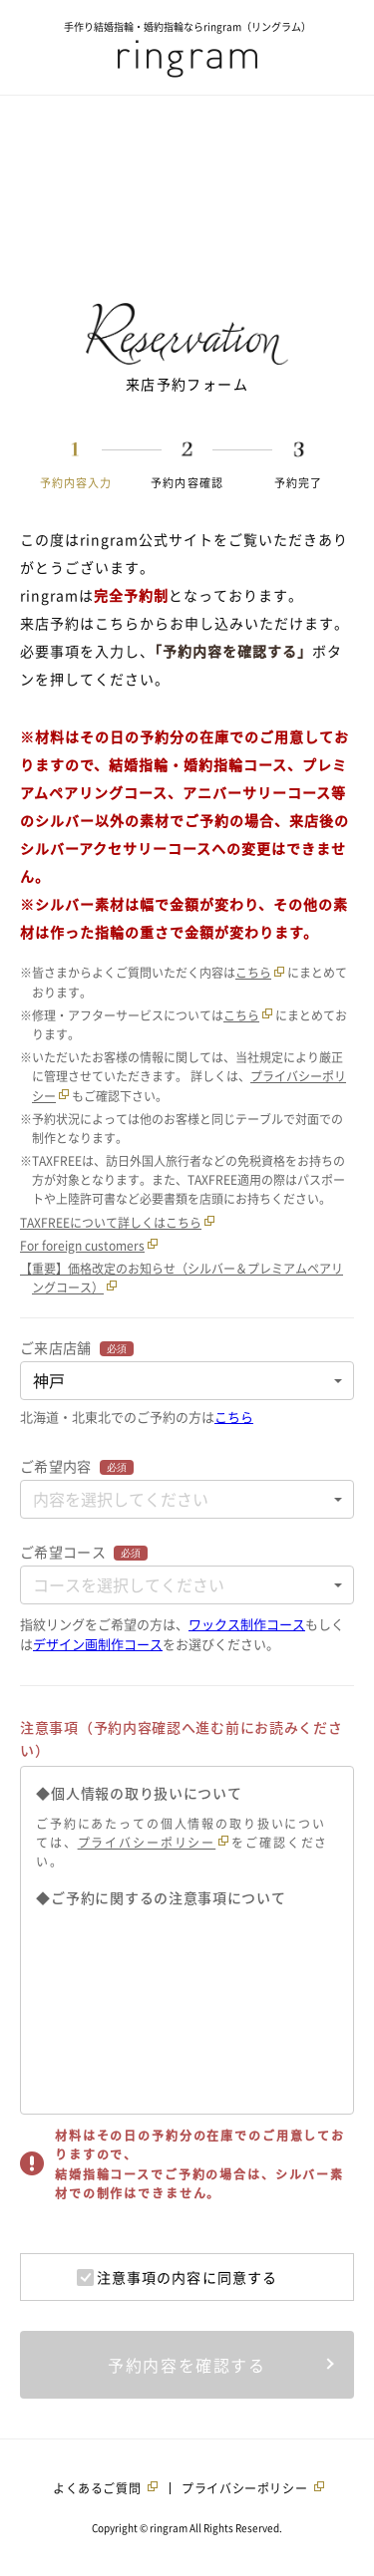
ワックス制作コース (246, 1623)
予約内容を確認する (186, 2365)
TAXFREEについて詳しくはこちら (110, 1223)
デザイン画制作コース (98, 1643)
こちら (253, 973)
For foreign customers (82, 1246)
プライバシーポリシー (147, 1843)
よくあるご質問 (97, 2488)
